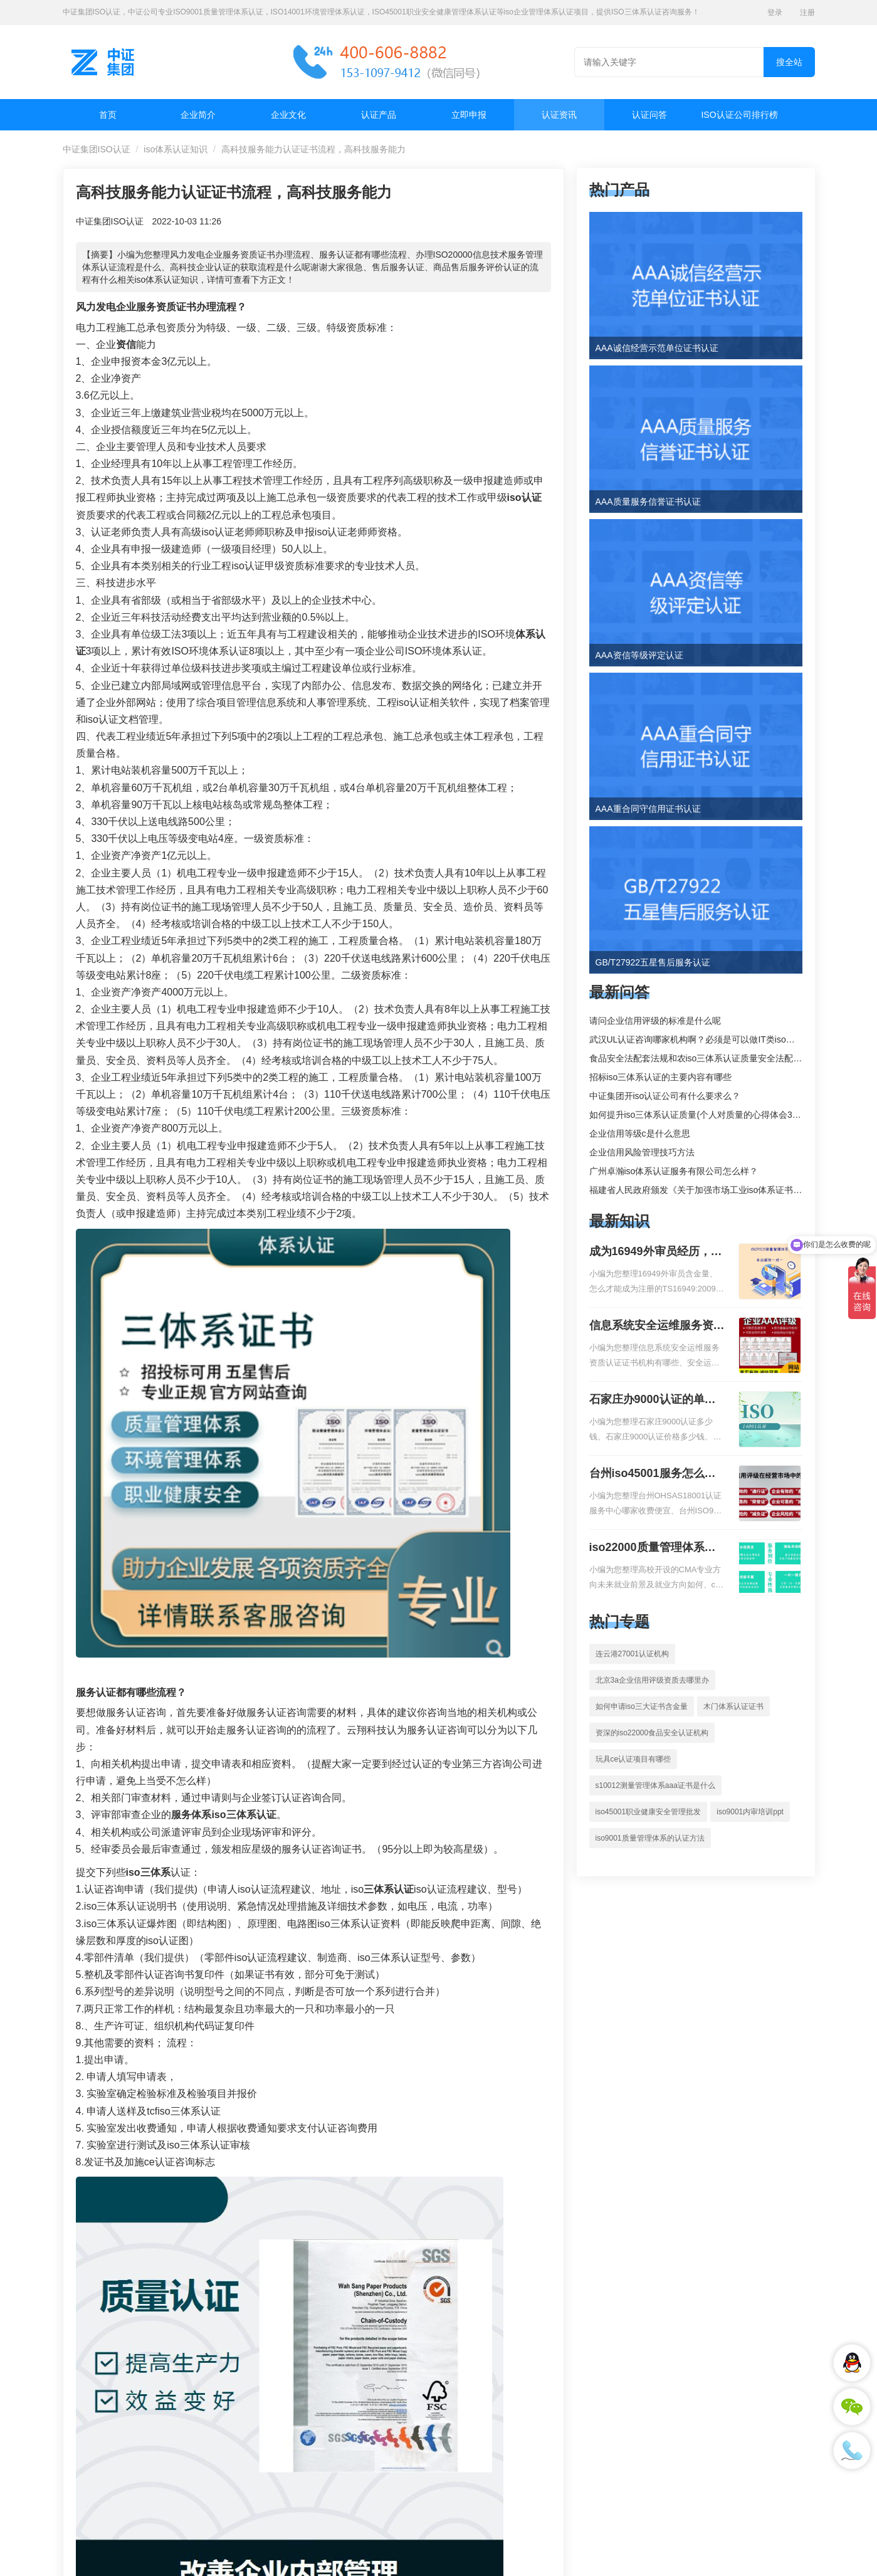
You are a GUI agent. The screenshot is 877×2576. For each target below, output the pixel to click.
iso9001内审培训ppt (750, 1811)
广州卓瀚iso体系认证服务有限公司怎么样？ (674, 1171)
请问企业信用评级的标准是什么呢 (655, 1021)
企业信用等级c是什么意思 (639, 1133)
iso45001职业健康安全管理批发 (648, 1811)
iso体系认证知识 (175, 149)
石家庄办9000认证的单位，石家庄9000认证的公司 (652, 1400)
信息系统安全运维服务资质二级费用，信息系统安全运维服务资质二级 (657, 1326)
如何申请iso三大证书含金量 (642, 1706)
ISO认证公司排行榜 (739, 115)
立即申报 (468, 115)
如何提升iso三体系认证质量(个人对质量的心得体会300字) (701, 1115)
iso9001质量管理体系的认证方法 (650, 1838)
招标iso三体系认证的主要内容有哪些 (660, 1077)
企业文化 (288, 115)
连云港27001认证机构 (632, 1653)
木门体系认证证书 (733, 1706)
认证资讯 (559, 115)
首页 (108, 115)
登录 (774, 12)
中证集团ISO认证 (96, 149)
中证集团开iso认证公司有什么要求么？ (665, 1096)
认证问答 (649, 115)
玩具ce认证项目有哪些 (633, 1759)
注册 (807, 12)
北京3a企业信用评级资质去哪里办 (652, 1680)
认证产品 (378, 115)
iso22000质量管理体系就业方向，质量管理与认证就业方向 (657, 1548)
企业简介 (198, 115)
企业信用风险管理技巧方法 (642, 1152)
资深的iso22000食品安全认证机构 (652, 1732)
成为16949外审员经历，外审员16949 (655, 1252)
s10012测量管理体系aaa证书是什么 (655, 1785)
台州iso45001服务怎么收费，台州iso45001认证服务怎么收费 (652, 1474)
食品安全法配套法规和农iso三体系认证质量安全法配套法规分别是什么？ (731, 1058)
